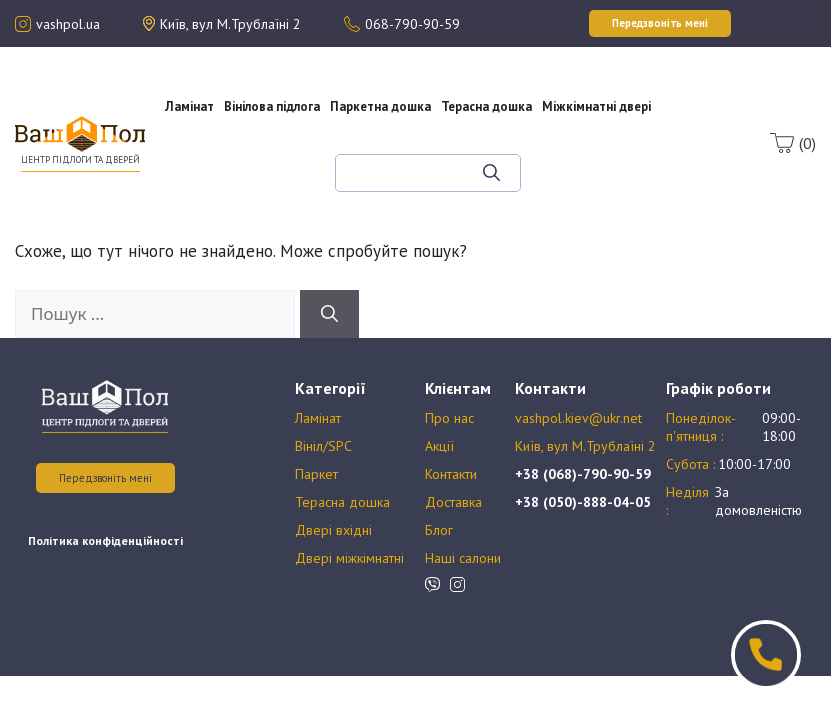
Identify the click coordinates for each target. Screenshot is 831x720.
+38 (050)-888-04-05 (583, 502)
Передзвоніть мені (105, 478)
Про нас (228, 146)
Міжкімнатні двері (596, 106)
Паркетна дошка (380, 106)
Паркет (316, 474)
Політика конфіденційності (105, 540)
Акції (228, 164)
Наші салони (463, 558)
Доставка (453, 502)
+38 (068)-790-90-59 (583, 474)
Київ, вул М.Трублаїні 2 (585, 446)
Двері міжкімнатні (349, 558)
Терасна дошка (486, 106)
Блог (243, 200)
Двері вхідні (333, 530)
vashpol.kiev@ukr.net (578, 418)
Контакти (451, 474)
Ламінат (189, 106)
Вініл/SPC (323, 446)
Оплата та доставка (227, 182)
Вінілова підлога (272, 106)
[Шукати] (491, 173)
